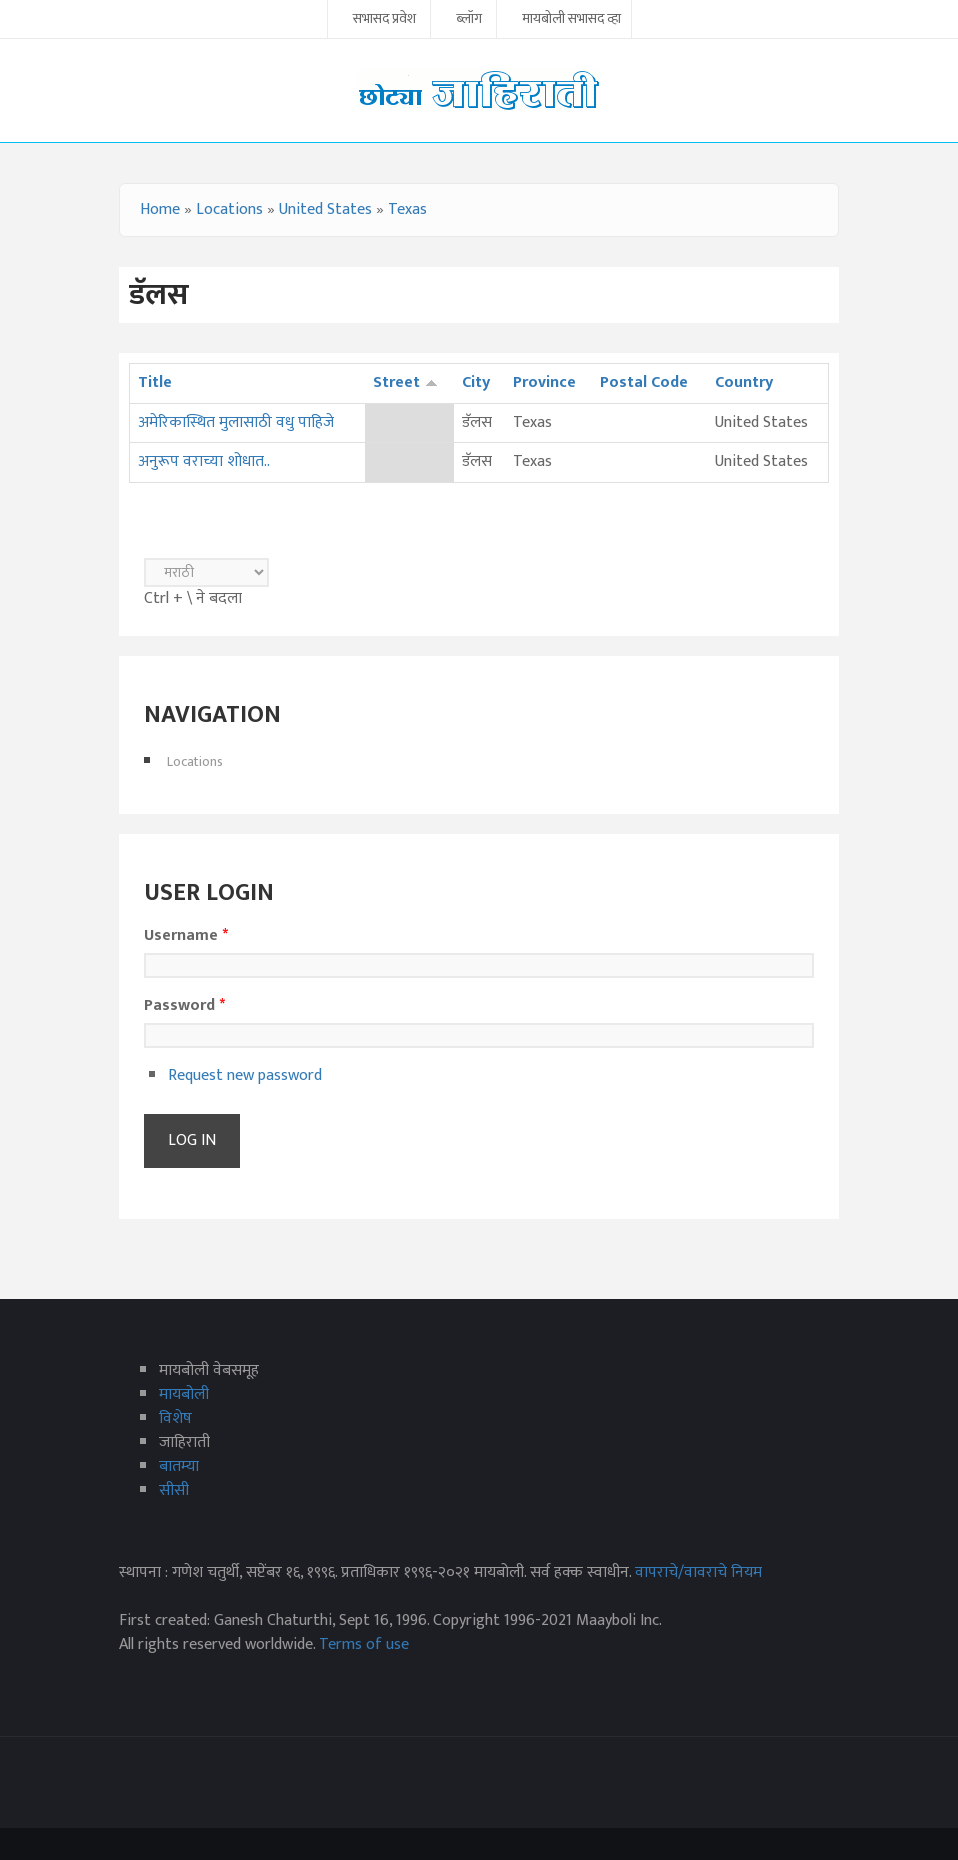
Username (186, 936)
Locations (229, 209)
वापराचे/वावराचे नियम (698, 1572)
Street (405, 382)
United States (325, 209)
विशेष (175, 1418)
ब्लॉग (469, 20)
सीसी (174, 1490)
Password (184, 1006)
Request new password (245, 1075)
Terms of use (364, 1644)
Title (155, 382)
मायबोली (184, 1394)
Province (544, 382)
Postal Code (644, 382)
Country (744, 382)
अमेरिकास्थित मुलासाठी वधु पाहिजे (236, 422)
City (476, 382)
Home (160, 209)
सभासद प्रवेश (384, 20)
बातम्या (179, 1466)
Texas (407, 209)
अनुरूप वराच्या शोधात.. (204, 461)
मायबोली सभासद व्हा (571, 20)
